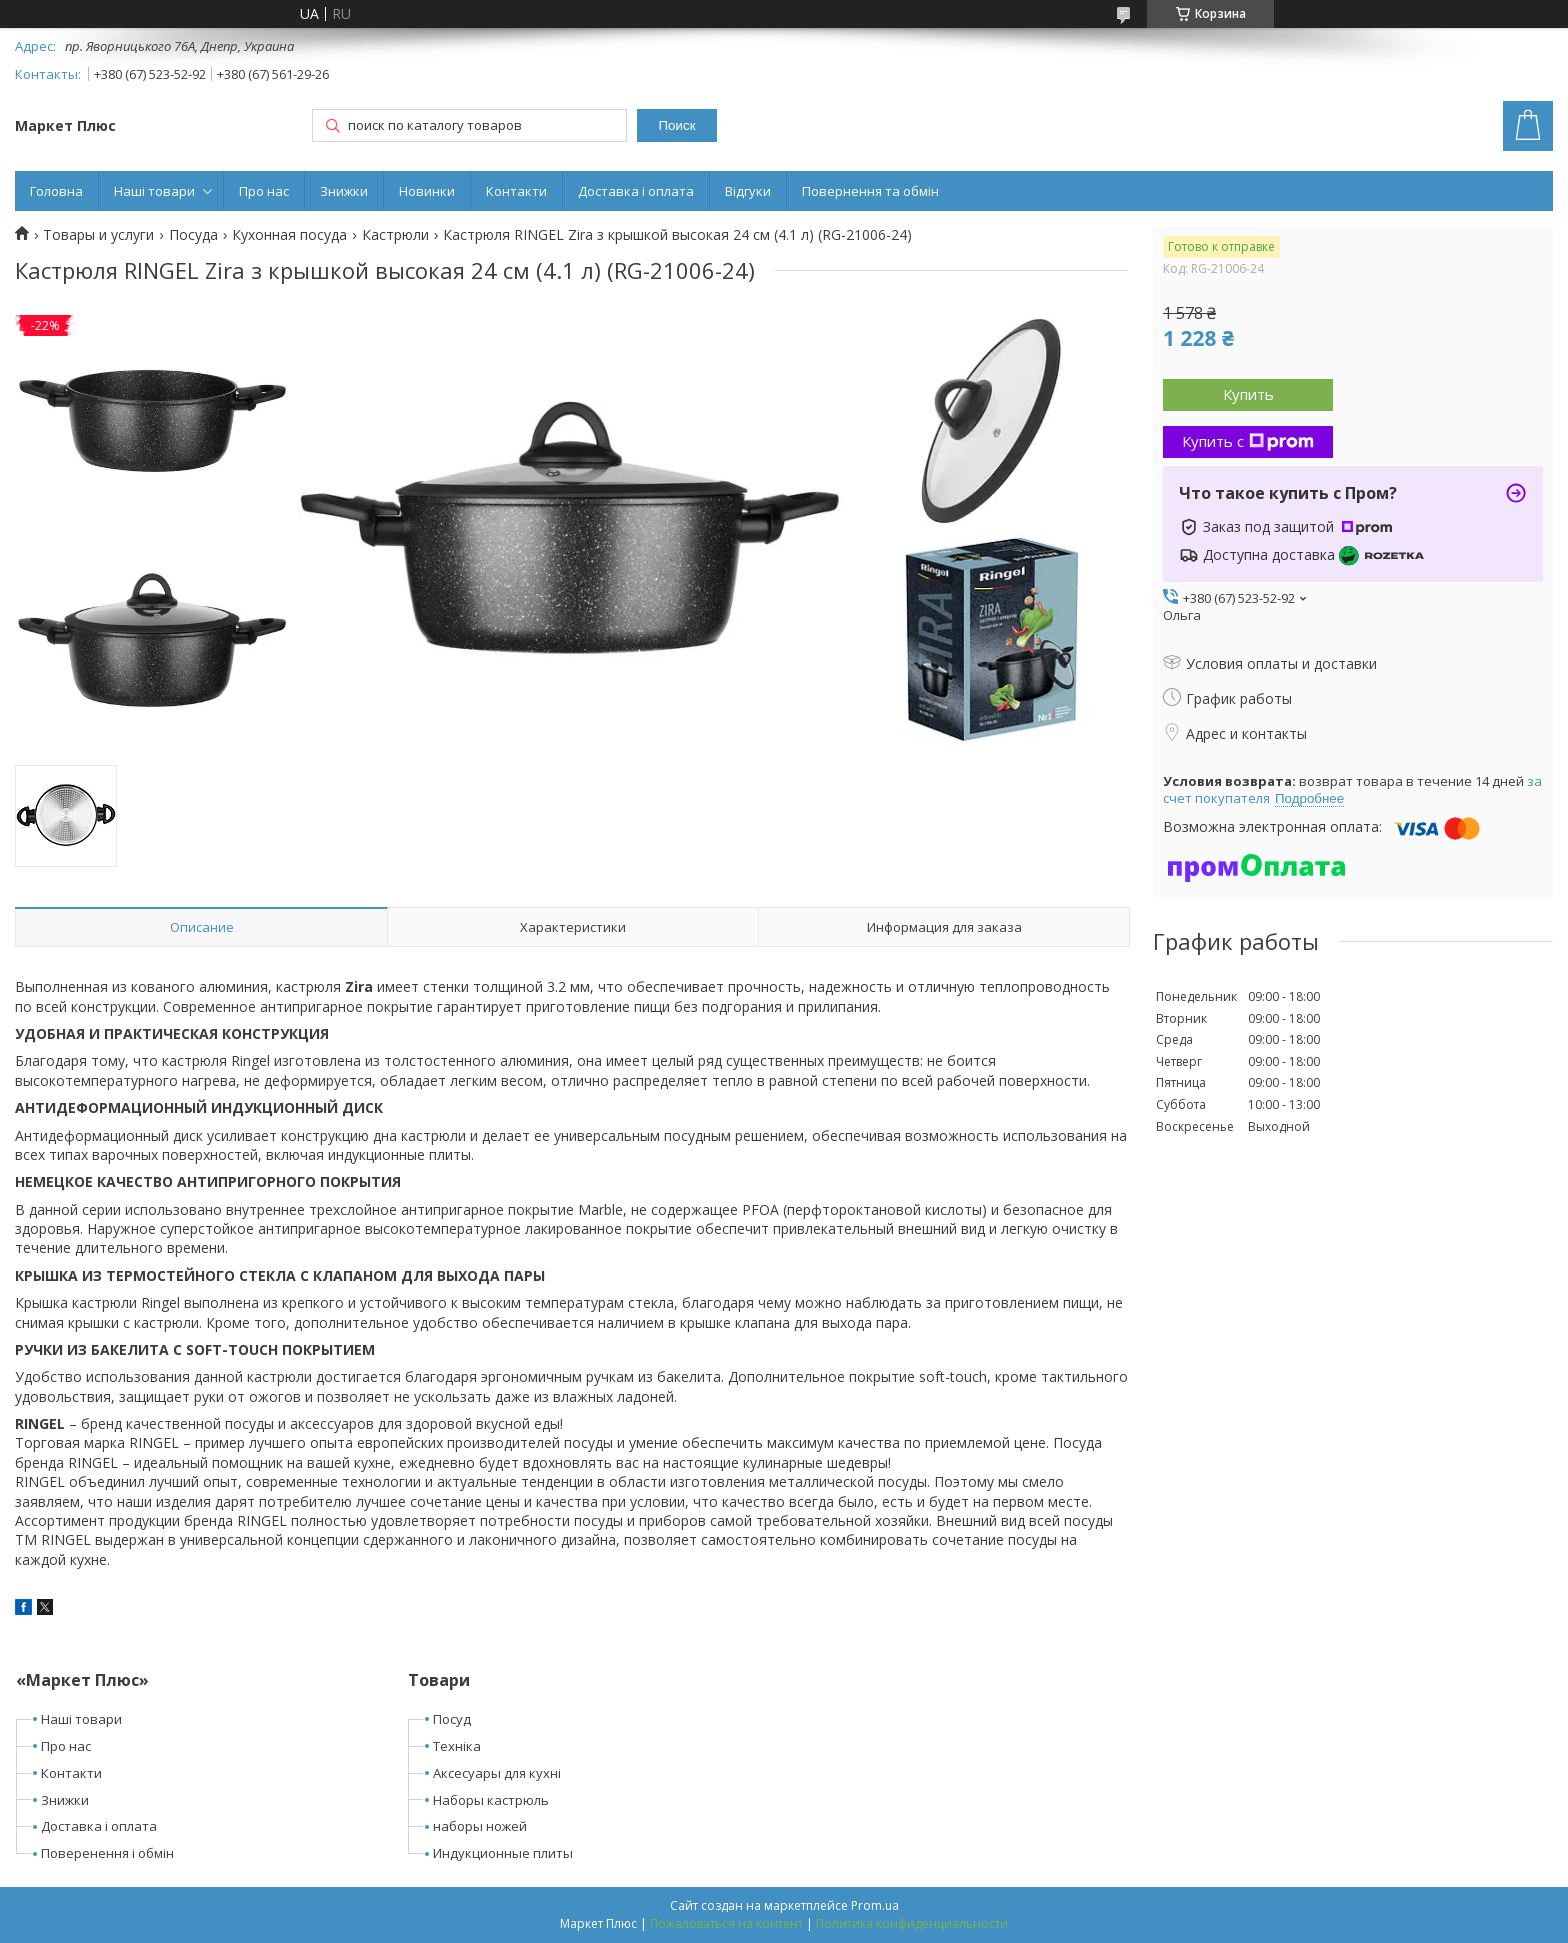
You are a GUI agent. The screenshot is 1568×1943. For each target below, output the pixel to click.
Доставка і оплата (636, 191)
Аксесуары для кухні (497, 1773)
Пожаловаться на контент (726, 1923)
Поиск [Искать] (677, 125)
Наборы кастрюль (491, 1800)
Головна (56, 191)
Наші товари (154, 191)
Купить (1248, 394)
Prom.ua (875, 1905)
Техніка (457, 1746)
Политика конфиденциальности (912, 1923)
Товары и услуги (98, 235)
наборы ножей (480, 1826)
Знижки (344, 191)
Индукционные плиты (503, 1853)
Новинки (427, 191)
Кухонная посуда (289, 235)
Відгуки (748, 191)
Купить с (1248, 441)
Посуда (193, 235)
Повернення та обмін (870, 191)
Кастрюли (395, 235)
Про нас (264, 191)
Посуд (452, 1719)
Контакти (516, 191)
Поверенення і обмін (107, 1853)
